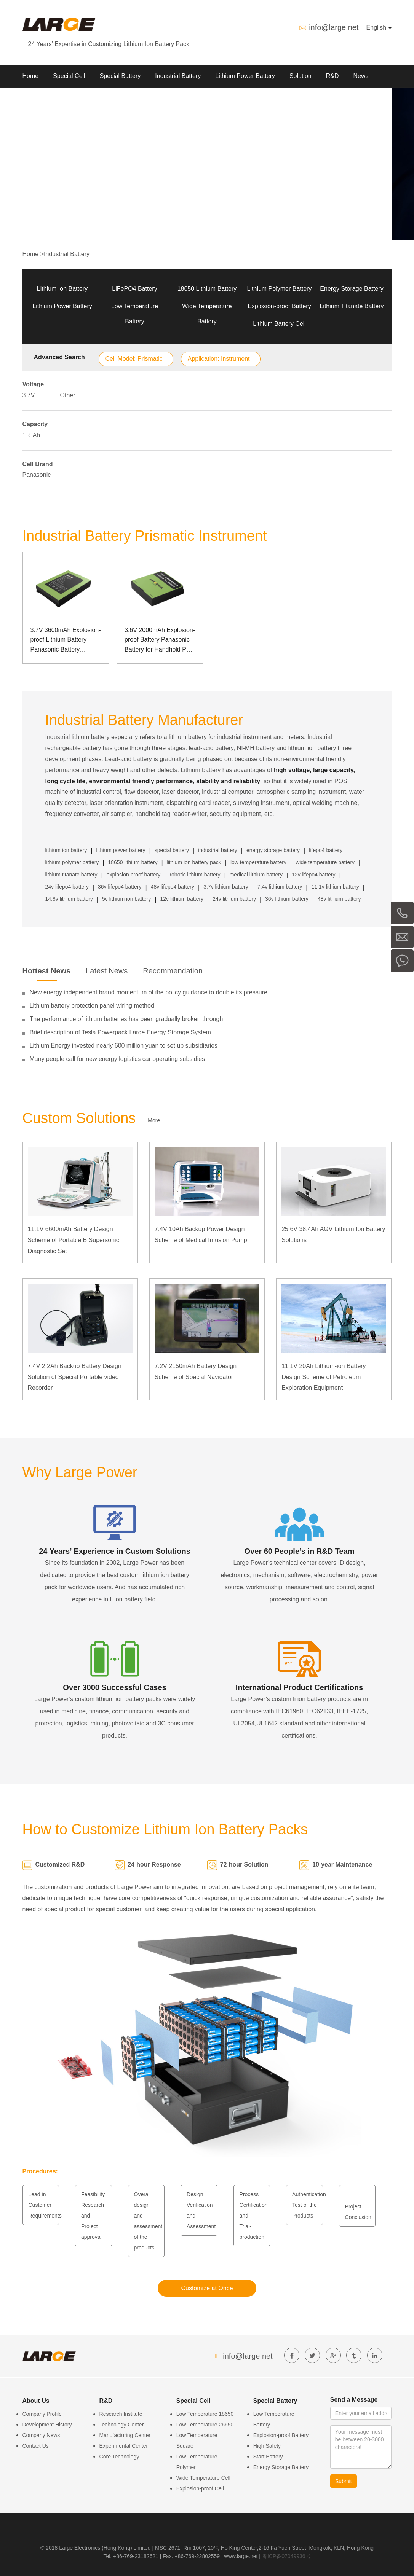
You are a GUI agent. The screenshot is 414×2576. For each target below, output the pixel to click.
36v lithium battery (287, 899)
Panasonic (36, 475)
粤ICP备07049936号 (286, 2556)
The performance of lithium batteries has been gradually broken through (126, 1019)
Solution (300, 76)
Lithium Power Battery (245, 76)
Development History (47, 2424)
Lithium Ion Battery (62, 288)
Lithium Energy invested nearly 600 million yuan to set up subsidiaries (124, 1045)
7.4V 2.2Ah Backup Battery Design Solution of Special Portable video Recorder (74, 1377)
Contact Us (35, 2446)
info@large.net (333, 27)
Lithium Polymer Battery (279, 288)
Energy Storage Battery (351, 288)
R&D (332, 76)
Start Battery (268, 2456)
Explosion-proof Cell (200, 2488)
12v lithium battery (182, 899)
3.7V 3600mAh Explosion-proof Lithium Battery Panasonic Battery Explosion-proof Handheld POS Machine (65, 641)
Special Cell (69, 76)
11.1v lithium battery (335, 887)
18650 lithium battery (132, 862)
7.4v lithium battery (279, 887)
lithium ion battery (66, 850)
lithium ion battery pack (194, 862)
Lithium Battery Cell (279, 323)
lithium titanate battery (71, 874)
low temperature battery (258, 862)
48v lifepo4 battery (172, 887)
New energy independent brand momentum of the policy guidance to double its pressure (148, 992)
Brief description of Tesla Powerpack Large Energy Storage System (120, 1032)
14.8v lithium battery (69, 899)
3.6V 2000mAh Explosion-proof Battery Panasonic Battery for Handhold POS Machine (160, 641)
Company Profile (42, 2414)
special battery (172, 850)
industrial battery (217, 850)
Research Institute (120, 2414)
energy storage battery (273, 850)
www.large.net (241, 2556)
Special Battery (120, 76)
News (360, 76)
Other (67, 395)
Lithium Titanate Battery (352, 306)
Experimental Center (123, 2446)
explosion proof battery (134, 874)
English (379, 27)
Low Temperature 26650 (205, 2424)
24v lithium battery (234, 899)
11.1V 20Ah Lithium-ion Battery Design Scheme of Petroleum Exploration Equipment (323, 1377)
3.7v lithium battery (225, 887)
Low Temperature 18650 (205, 2414)
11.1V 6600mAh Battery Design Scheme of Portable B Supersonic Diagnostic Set (73, 1240)
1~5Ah (31, 435)
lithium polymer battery (72, 862)
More (154, 1120)
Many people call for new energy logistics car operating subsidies (117, 1059)
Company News (41, 2435)
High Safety (267, 2446)
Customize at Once (207, 2288)
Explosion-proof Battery (279, 306)
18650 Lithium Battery (207, 288)
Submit (343, 2481)
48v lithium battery (339, 899)
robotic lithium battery (194, 874)
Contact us (76, 99)
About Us (35, 99)
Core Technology (119, 2456)
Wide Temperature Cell (203, 2478)
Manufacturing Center (125, 2435)
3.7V (28, 395)
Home (30, 76)
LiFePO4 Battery (134, 288)
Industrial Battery (178, 76)
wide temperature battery (325, 862)
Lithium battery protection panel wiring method (92, 1005)
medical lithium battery (256, 874)
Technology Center (121, 2424)
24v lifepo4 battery (67, 887)
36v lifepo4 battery (119, 887)
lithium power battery (120, 850)
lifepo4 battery (325, 850)
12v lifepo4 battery (313, 874)
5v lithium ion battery (126, 899)
